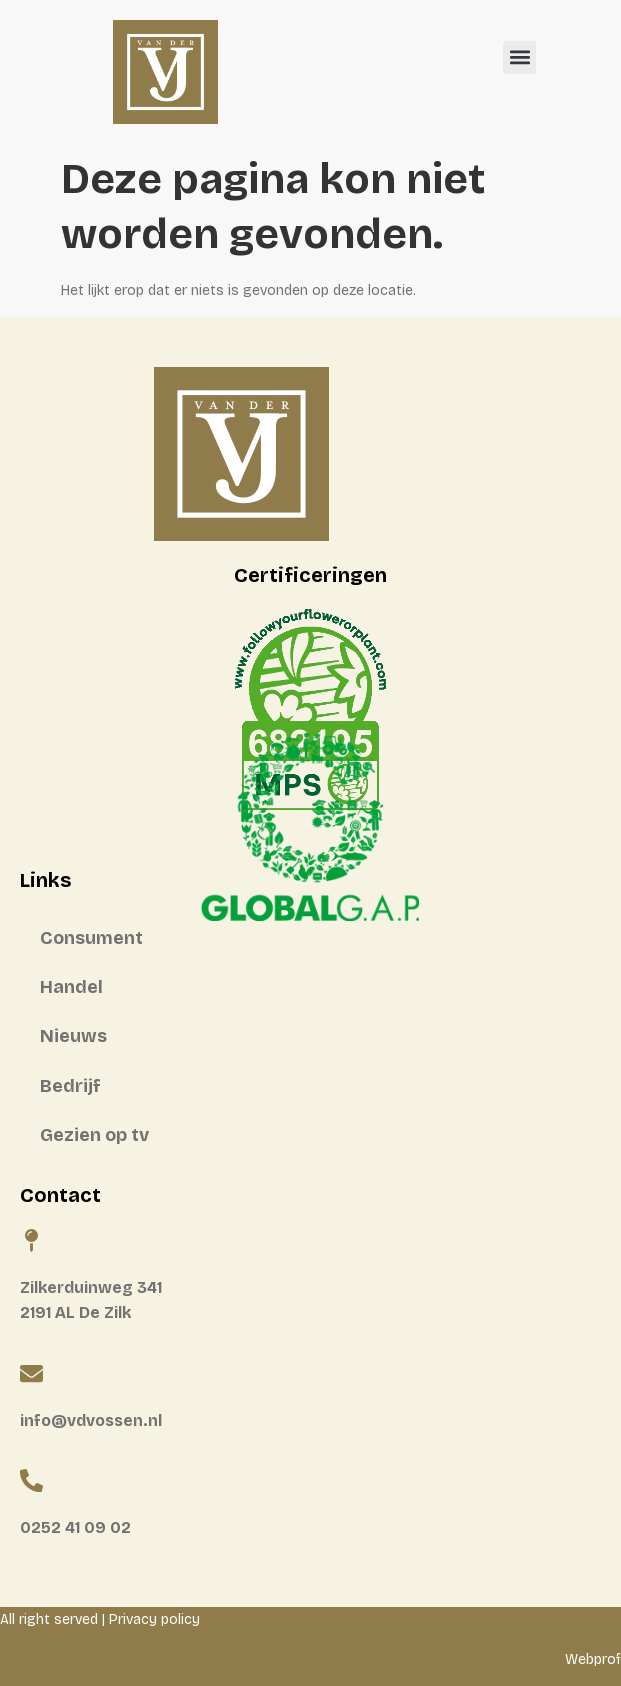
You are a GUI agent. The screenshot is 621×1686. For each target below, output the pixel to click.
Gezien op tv (94, 1135)
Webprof (593, 1659)
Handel (71, 987)
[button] (519, 57)
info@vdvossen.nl (91, 1420)
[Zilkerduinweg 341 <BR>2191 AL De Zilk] (31, 1240)
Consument (91, 938)
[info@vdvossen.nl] (31, 1373)
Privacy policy (154, 1619)
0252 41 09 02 (75, 1527)
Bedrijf (70, 1086)
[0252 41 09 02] (31, 1480)
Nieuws (73, 1036)
